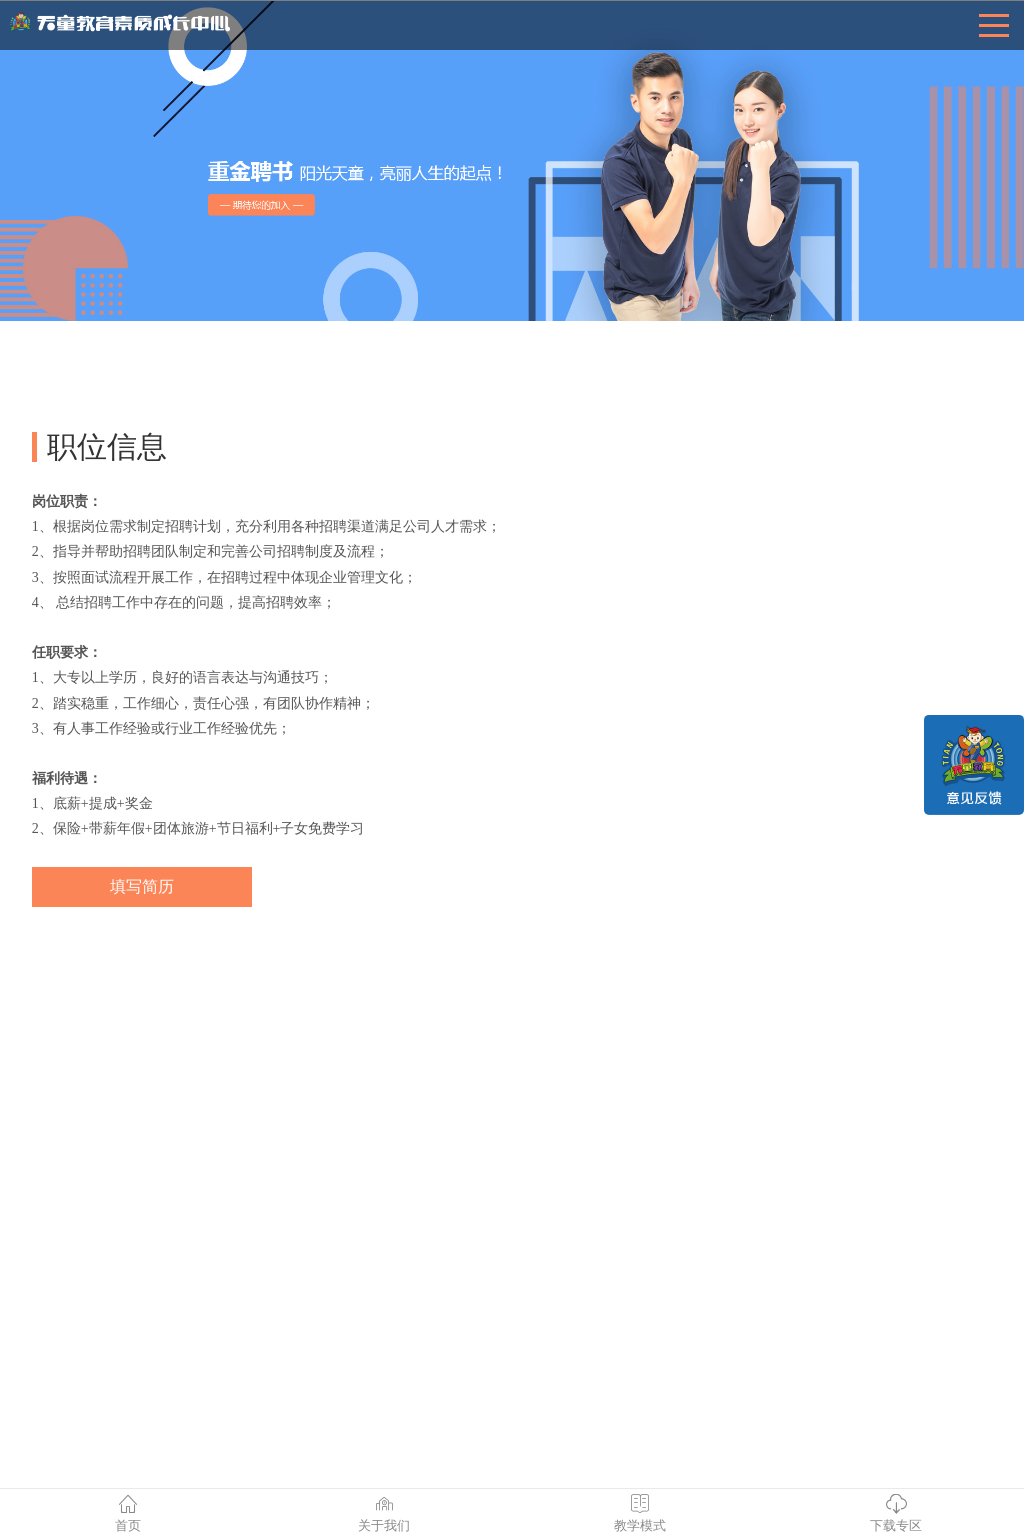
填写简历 (142, 886)
